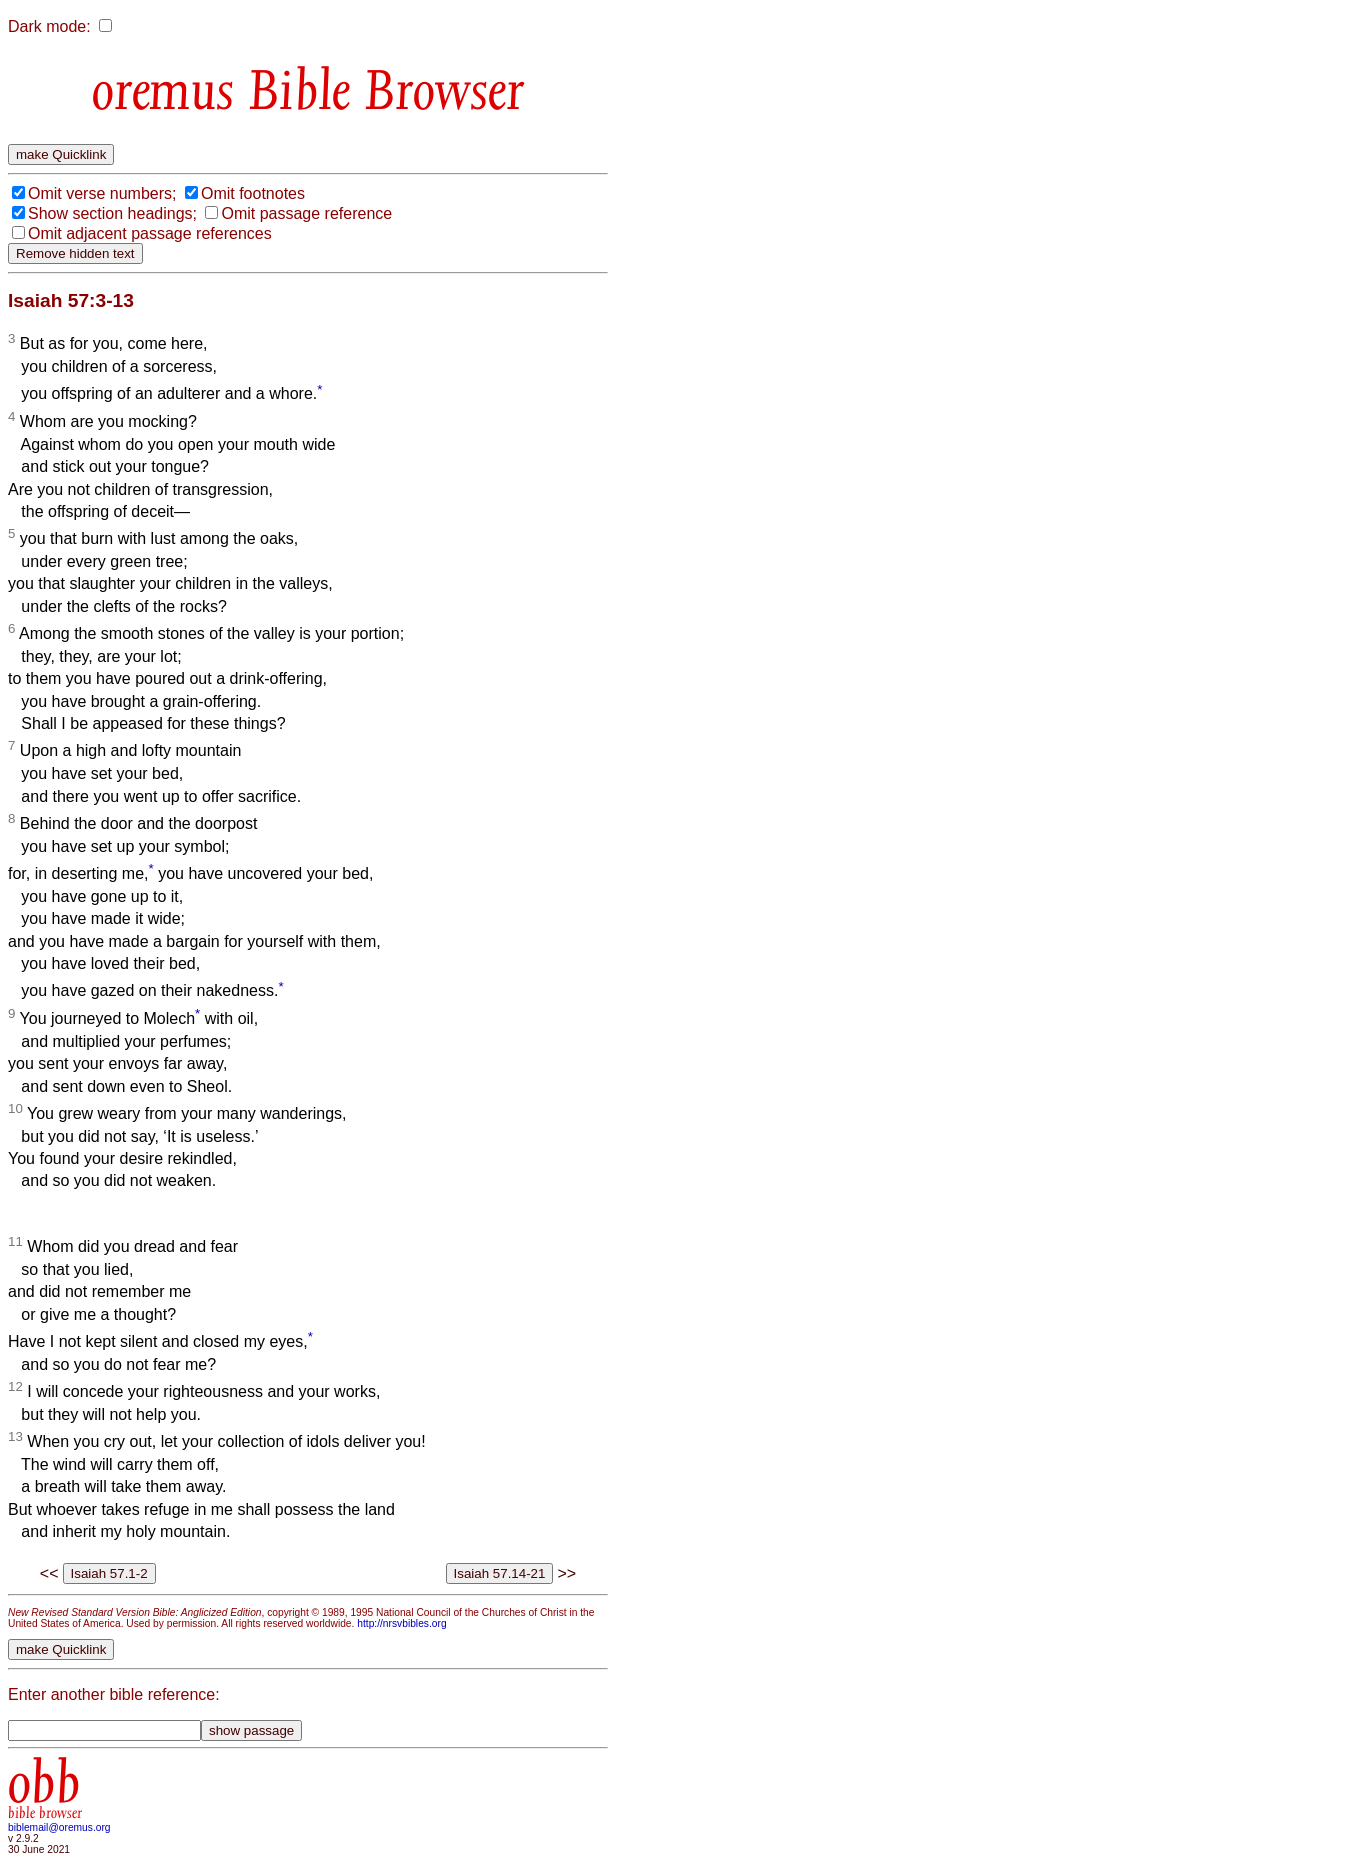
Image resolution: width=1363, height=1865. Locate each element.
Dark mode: (49, 26)
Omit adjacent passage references (150, 233)
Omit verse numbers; (102, 193)
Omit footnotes (253, 193)
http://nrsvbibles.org (401, 1623)
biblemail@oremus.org (59, 1827)
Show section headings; (112, 213)
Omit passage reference (306, 213)
